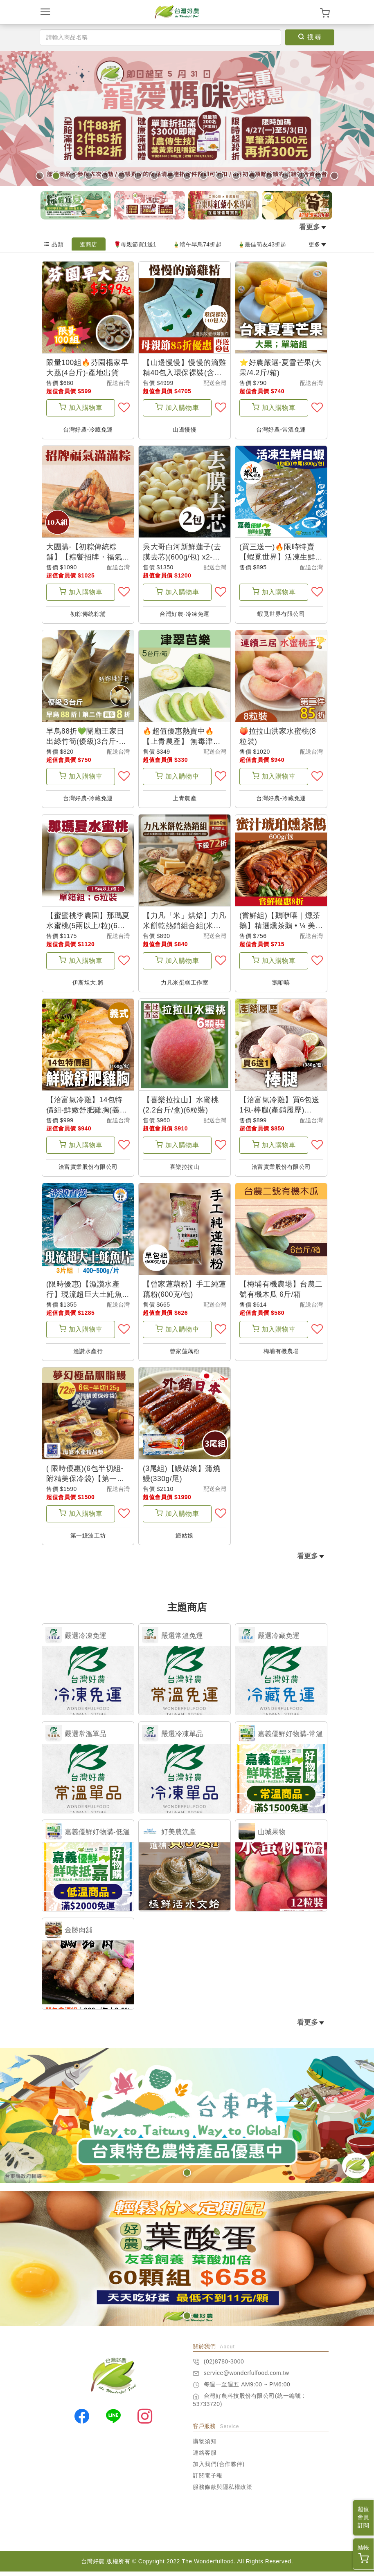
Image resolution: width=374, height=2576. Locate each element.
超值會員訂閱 (363, 2517)
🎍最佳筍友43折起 (262, 244)
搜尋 (310, 36)
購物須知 (204, 2445)
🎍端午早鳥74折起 (197, 244)
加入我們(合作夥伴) (218, 2468)
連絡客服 (204, 2457)
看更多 (312, 227)
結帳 (363, 2553)
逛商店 (88, 244)
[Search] (160, 37)
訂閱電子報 (208, 2480)
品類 (53, 244)
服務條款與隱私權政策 (222, 2491)
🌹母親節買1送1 (135, 244)
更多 (318, 244)
